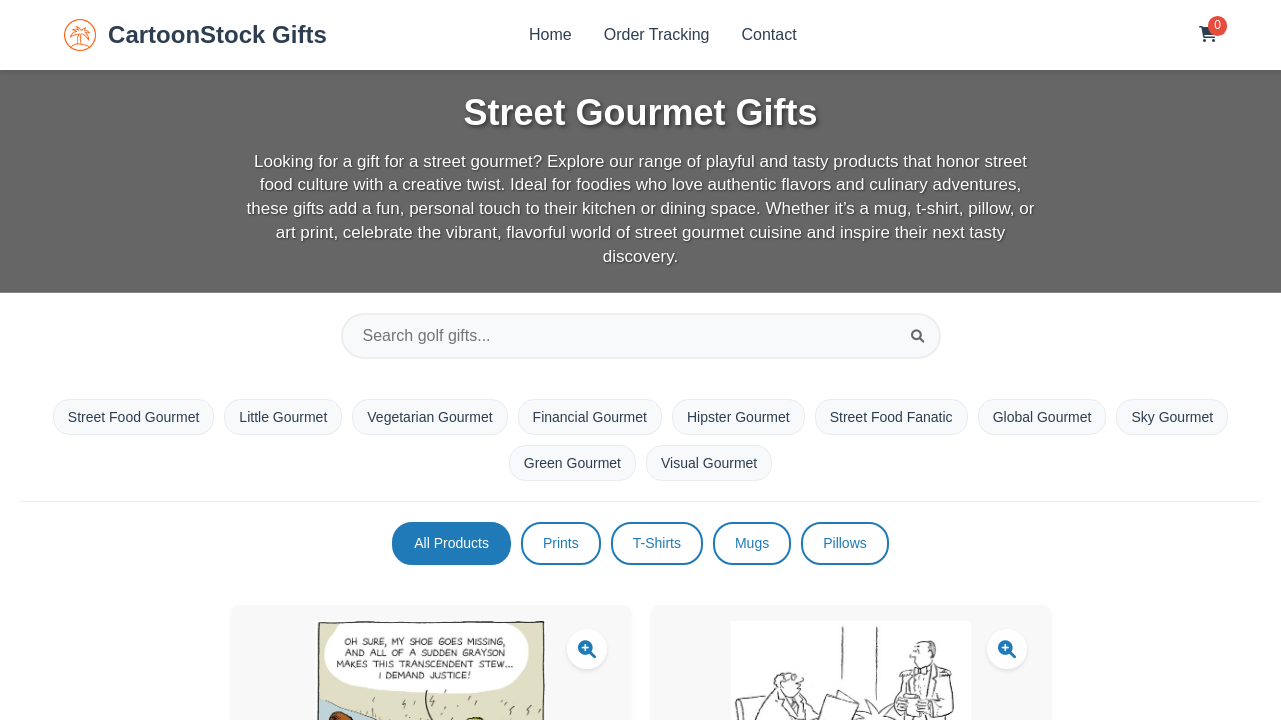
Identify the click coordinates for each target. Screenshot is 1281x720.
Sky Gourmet (1172, 417)
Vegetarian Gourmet (429, 417)
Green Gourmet (572, 463)
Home (550, 34)
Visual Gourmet (709, 463)
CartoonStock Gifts (195, 35)
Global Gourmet (1042, 417)
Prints (561, 543)
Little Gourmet (283, 417)
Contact (769, 34)
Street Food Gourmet (134, 417)
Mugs (752, 543)
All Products (451, 543)
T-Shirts (657, 543)
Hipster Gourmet (738, 417)
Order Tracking (657, 34)
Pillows (845, 543)
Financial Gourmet (590, 417)
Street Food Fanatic (891, 417)
